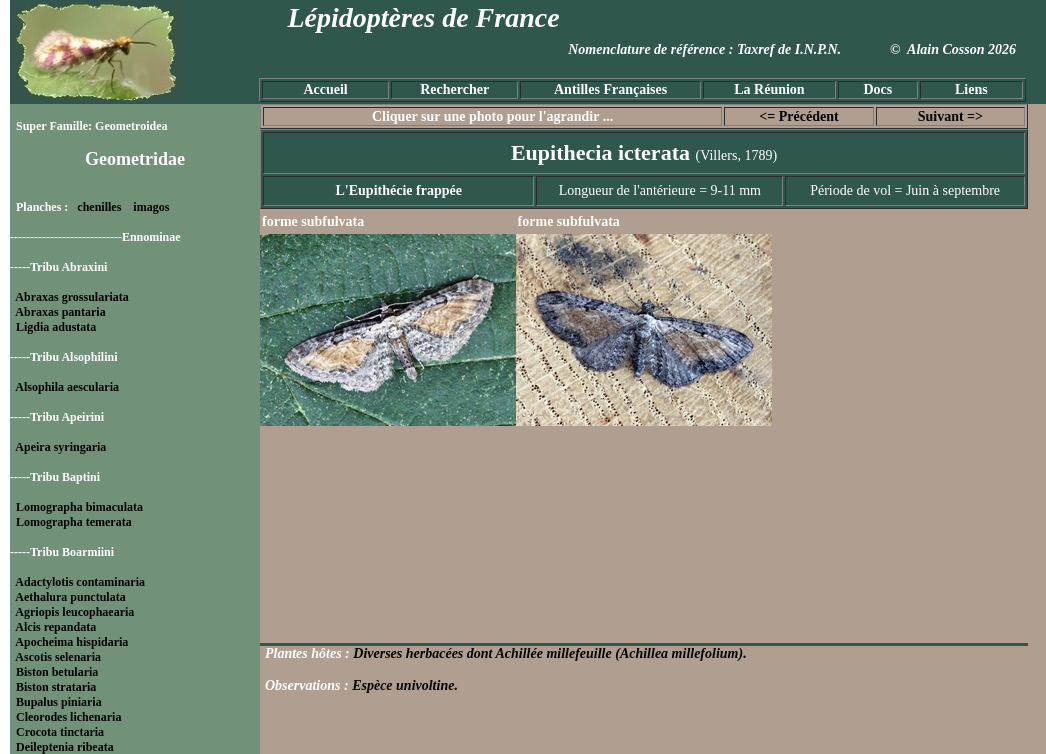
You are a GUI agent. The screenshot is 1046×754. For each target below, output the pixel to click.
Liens (971, 89)
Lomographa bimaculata (79, 507)
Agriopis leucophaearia (74, 612)
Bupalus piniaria (59, 702)
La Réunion (769, 89)
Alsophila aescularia (67, 387)
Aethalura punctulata (70, 597)
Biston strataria (56, 687)
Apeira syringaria (60, 447)
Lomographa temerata (74, 522)
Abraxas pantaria (60, 312)
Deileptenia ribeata (65, 747)
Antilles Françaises (610, 89)
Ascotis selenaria (58, 657)
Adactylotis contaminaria (80, 582)
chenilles (99, 207)
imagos (151, 207)
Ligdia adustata (56, 327)
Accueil (325, 89)
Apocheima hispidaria (71, 642)
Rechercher (454, 89)
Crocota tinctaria (60, 732)
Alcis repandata (55, 627)
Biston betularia (57, 672)
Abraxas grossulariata (71, 297)
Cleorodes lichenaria (68, 717)
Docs (877, 89)
